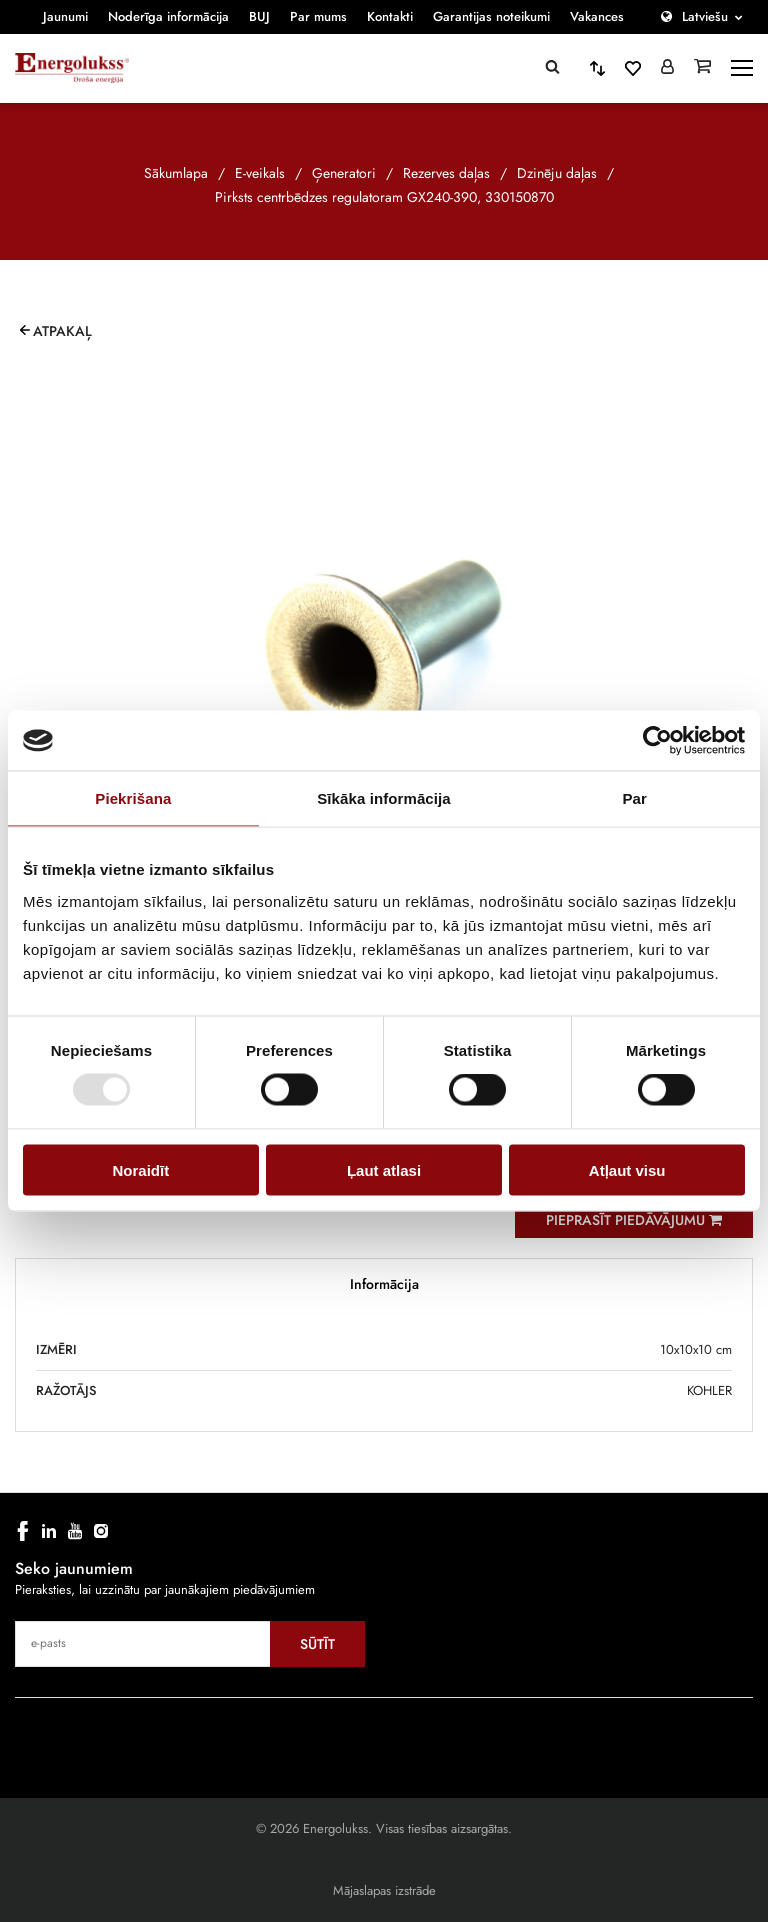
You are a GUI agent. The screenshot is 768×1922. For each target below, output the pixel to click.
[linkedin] (49, 1531)
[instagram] (101, 1531)
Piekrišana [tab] (133, 798)
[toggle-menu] (742, 68)
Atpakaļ (62, 331)
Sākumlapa (176, 173)
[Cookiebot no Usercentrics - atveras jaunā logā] (657, 741)
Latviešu (705, 16)
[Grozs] (702, 68)
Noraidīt (140, 1169)
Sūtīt (317, 1644)
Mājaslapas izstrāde (384, 1890)
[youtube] (75, 1531)
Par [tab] (634, 798)
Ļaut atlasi (384, 1169)
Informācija (384, 1284)
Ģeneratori (344, 173)
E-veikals (260, 173)
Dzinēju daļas (557, 173)
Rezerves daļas (446, 173)
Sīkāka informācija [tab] (384, 798)
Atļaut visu (627, 1169)
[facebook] (23, 1531)
